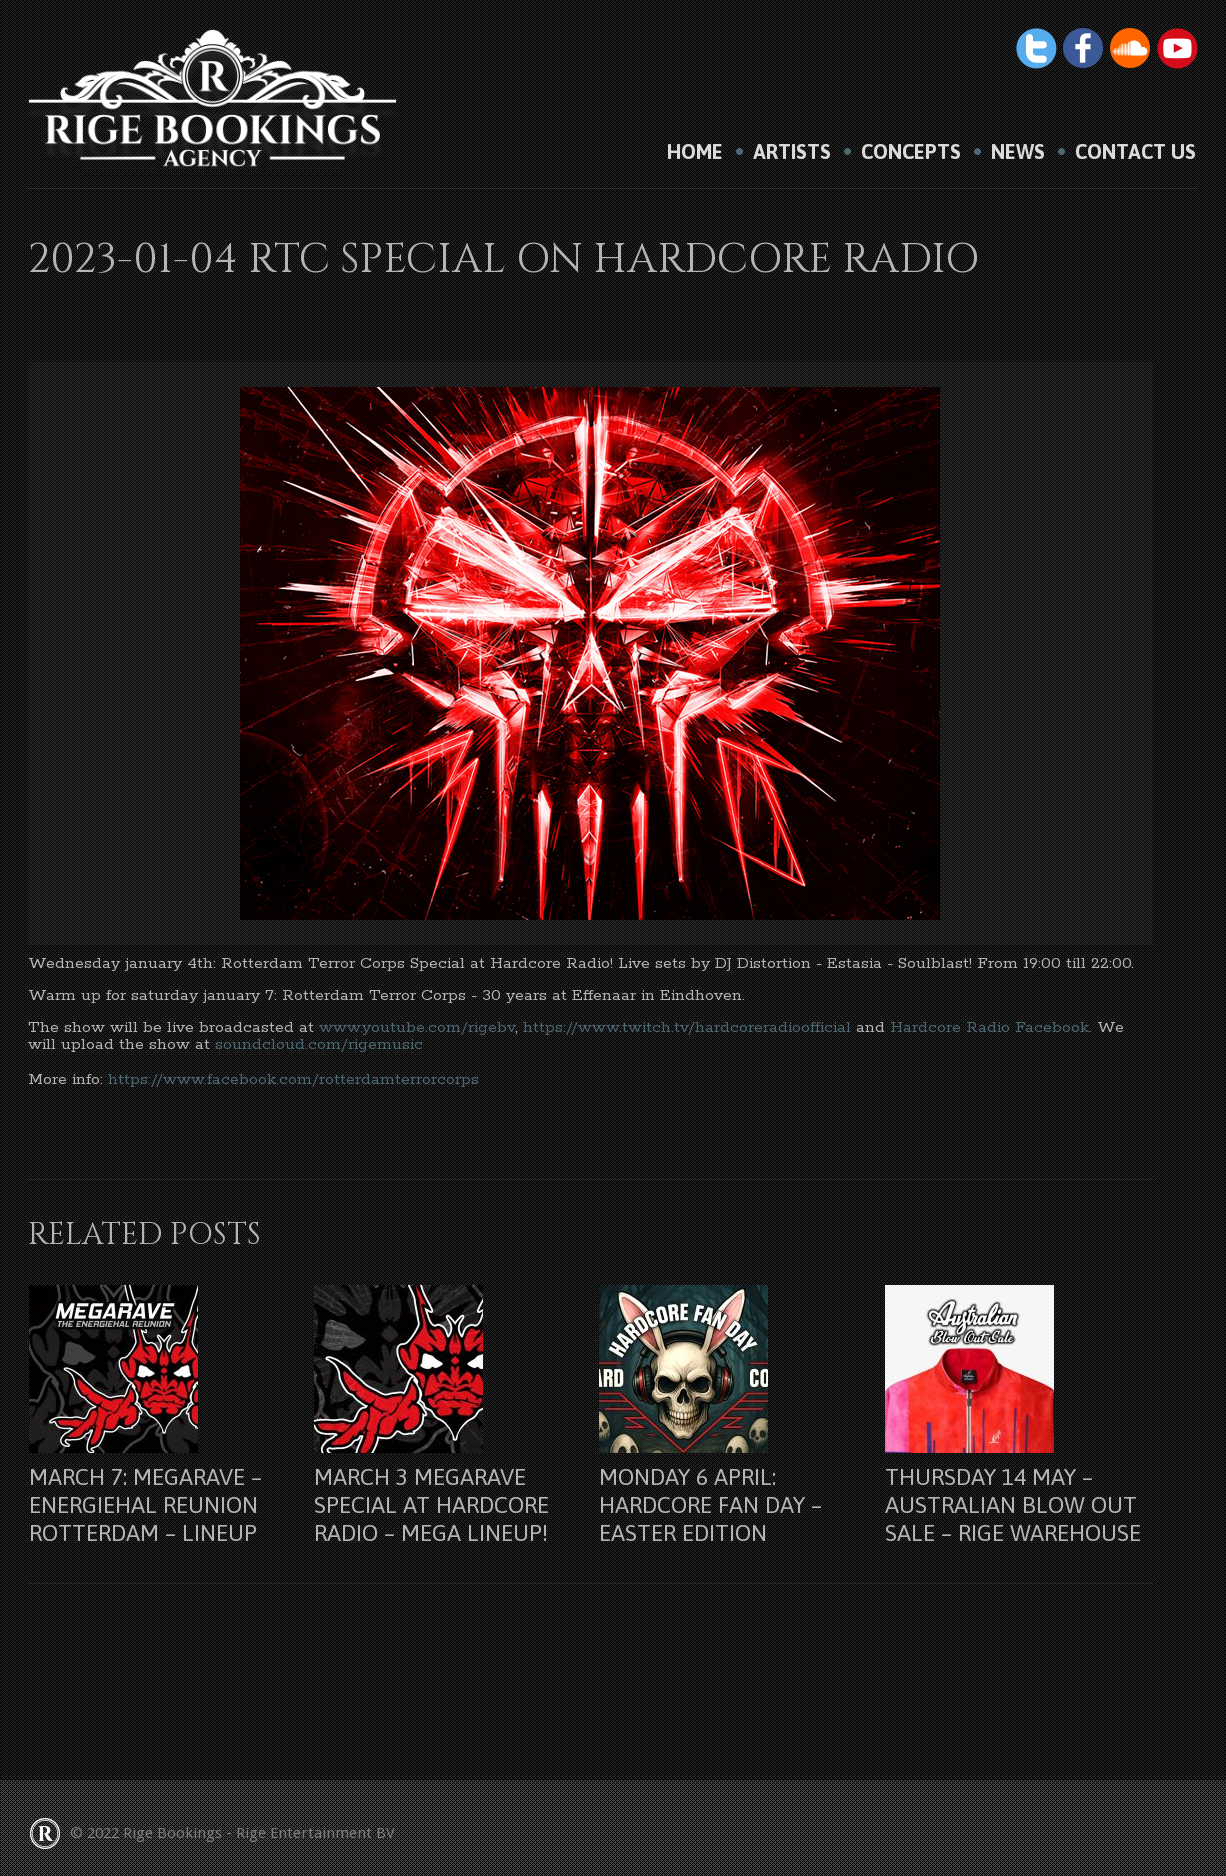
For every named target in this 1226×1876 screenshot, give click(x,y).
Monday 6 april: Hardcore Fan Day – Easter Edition (710, 1505)
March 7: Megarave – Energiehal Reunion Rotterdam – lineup (145, 1505)
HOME (695, 152)
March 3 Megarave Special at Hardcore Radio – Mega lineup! (431, 1505)
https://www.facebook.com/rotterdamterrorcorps (293, 1079)
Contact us (1135, 152)
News (1018, 152)
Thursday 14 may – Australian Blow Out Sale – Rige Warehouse (1013, 1505)
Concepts (911, 152)
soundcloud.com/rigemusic (319, 1044)
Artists (792, 152)
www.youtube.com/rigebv (417, 1027)
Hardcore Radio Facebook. (991, 1027)
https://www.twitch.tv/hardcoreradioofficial (687, 1027)
